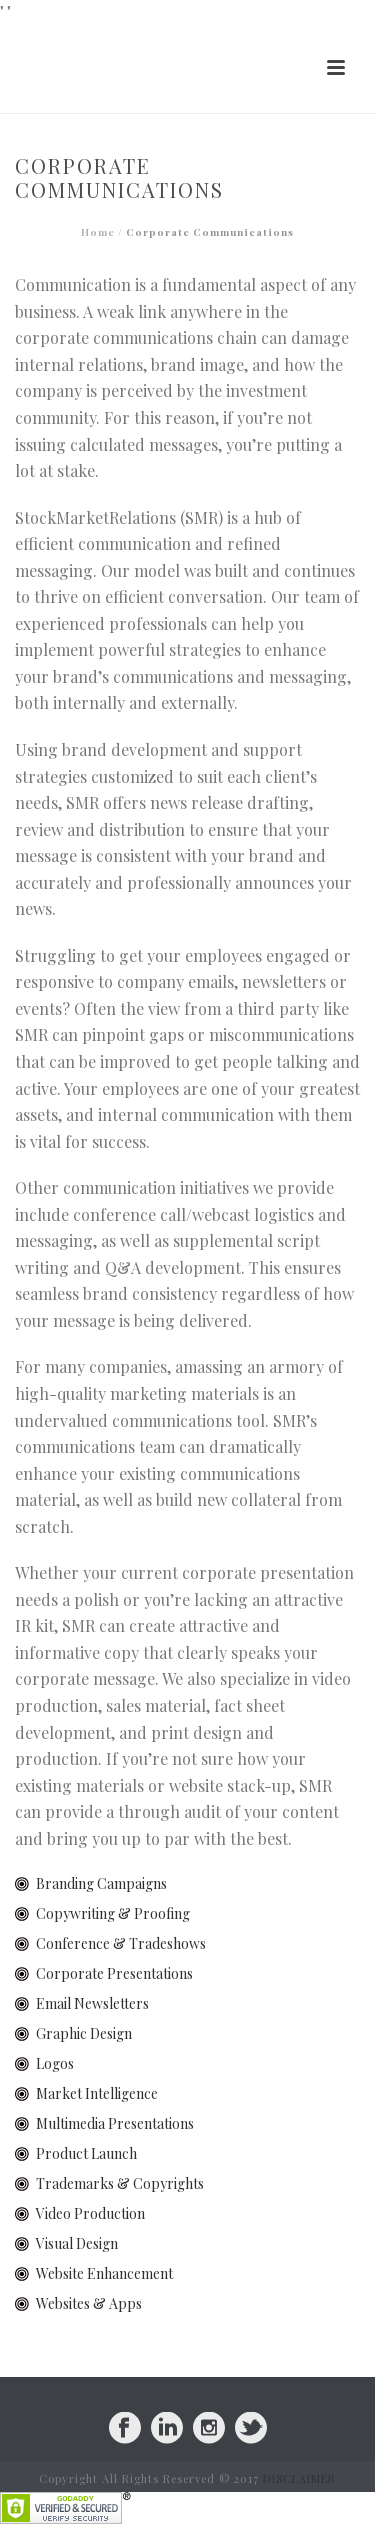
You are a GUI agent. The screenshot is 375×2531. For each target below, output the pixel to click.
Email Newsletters (92, 2003)
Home (98, 232)
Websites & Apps (89, 2303)
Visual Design (77, 2243)
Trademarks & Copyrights (120, 2183)
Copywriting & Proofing (113, 1913)
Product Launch (86, 2153)
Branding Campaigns (101, 1883)
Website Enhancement (104, 2273)
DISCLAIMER (299, 2478)
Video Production (90, 2213)
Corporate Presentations (114, 1973)
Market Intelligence (97, 2093)
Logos (55, 2063)
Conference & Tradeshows (121, 1943)
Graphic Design (84, 2033)
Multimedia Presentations (115, 2123)
